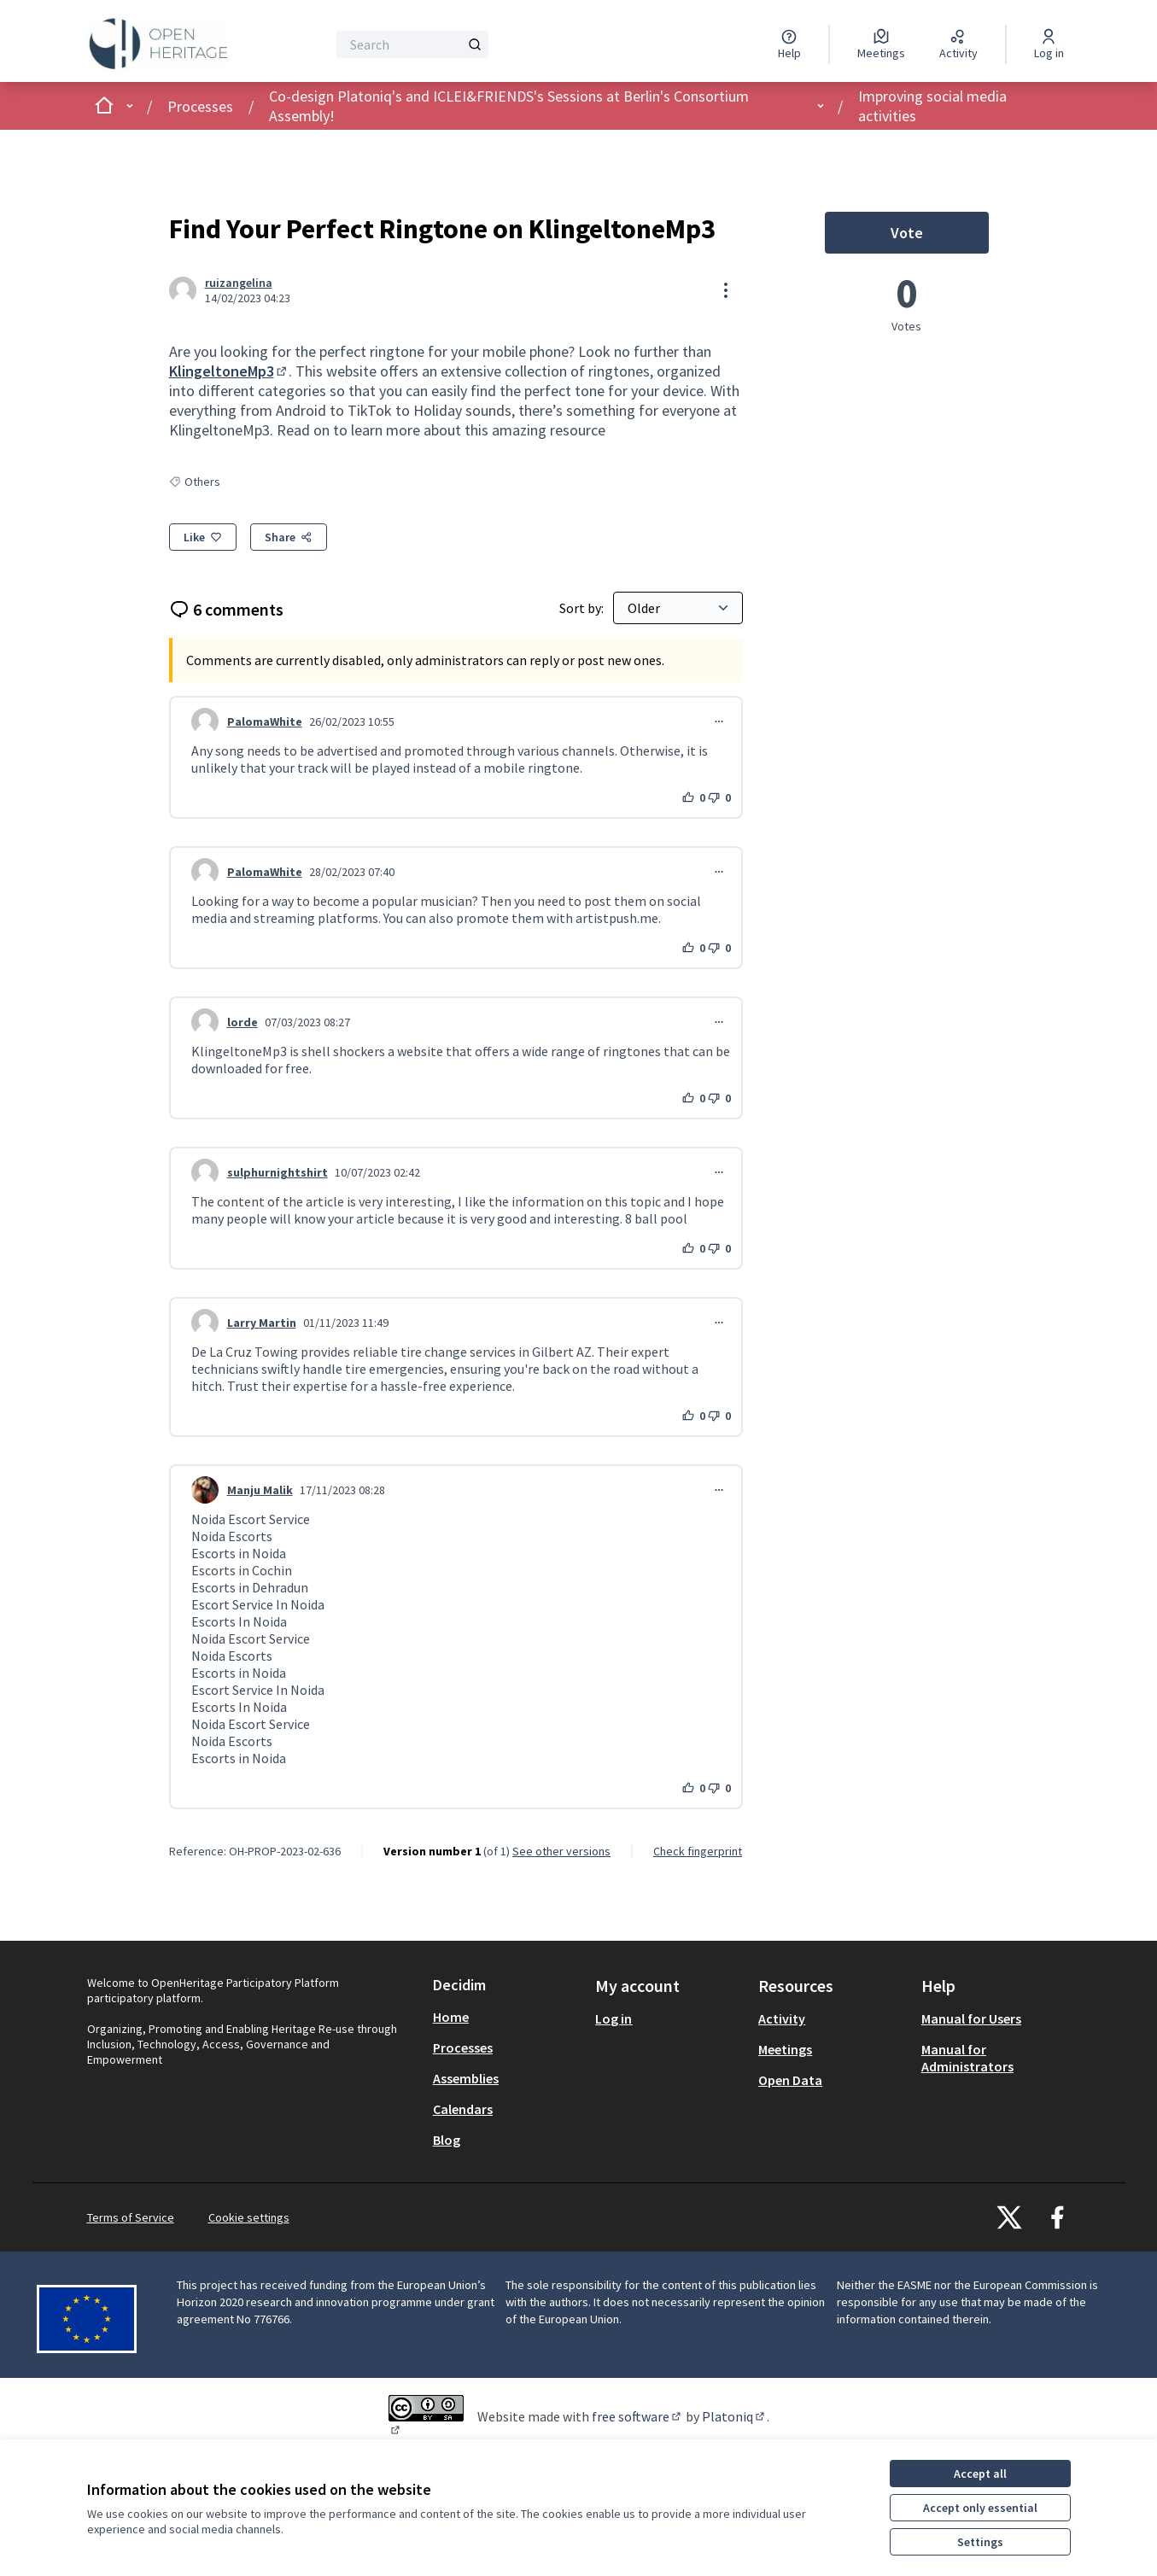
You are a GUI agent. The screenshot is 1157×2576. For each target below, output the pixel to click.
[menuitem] (507, 2016)
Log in (613, 2018)
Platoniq (734, 2416)
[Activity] (958, 44)
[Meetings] (881, 44)
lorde (242, 1022)
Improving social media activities (932, 106)
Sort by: (582, 607)
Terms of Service (130, 2217)
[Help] (789, 44)
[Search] (412, 44)
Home (451, 2016)
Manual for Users (971, 2018)
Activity (781, 2018)
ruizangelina (238, 282)
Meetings (785, 2049)
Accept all (980, 2473)
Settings (980, 2542)
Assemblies (466, 2078)
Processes (200, 106)
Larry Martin (261, 1322)
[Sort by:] (678, 608)
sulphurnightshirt (277, 1172)
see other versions (561, 1851)
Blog (446, 2139)
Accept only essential (980, 2507)
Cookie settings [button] (248, 2217)
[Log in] (1049, 44)
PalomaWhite (264, 721)
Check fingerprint (697, 1851)
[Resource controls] (726, 290)
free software (637, 2416)
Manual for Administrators (967, 2058)
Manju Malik (260, 1490)
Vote (940, 237)
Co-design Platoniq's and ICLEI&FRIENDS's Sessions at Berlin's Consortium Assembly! (509, 106)
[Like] (203, 537)
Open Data (790, 2079)
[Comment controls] (719, 721)
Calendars (463, 2108)
